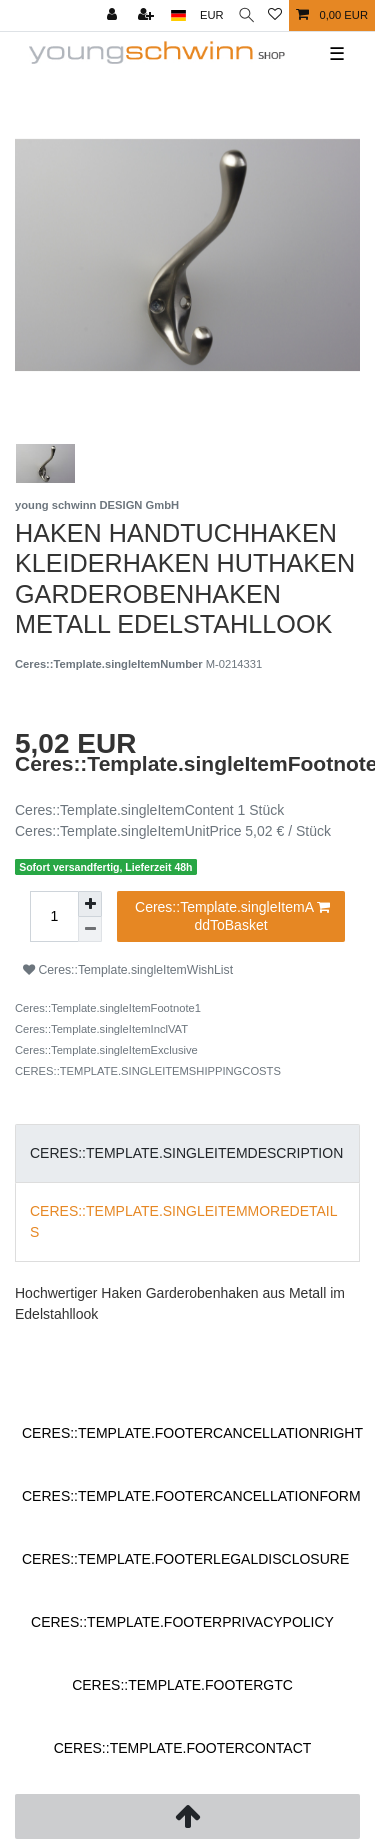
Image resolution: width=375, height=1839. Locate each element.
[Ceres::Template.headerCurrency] (212, 15)
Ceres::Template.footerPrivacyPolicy (182, 1622)
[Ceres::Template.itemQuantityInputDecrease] (90, 929)
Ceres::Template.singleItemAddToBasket (232, 916)
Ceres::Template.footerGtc (182, 1685)
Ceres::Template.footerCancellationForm (191, 1496)
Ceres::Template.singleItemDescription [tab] (186, 1153)
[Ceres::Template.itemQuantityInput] (54, 916)
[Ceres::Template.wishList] (275, 15)
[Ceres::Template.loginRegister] (148, 15)
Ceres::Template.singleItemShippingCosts (148, 1071)
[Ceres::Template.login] (114, 15)
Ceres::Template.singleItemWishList (128, 970)
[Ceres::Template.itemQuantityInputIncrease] (90, 904)
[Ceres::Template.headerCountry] (178, 15)
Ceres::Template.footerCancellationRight (192, 1433)
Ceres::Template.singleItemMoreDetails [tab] (184, 1221)
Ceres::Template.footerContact (183, 1748)
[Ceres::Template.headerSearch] (246, 15)
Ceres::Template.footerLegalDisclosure (185, 1559)
